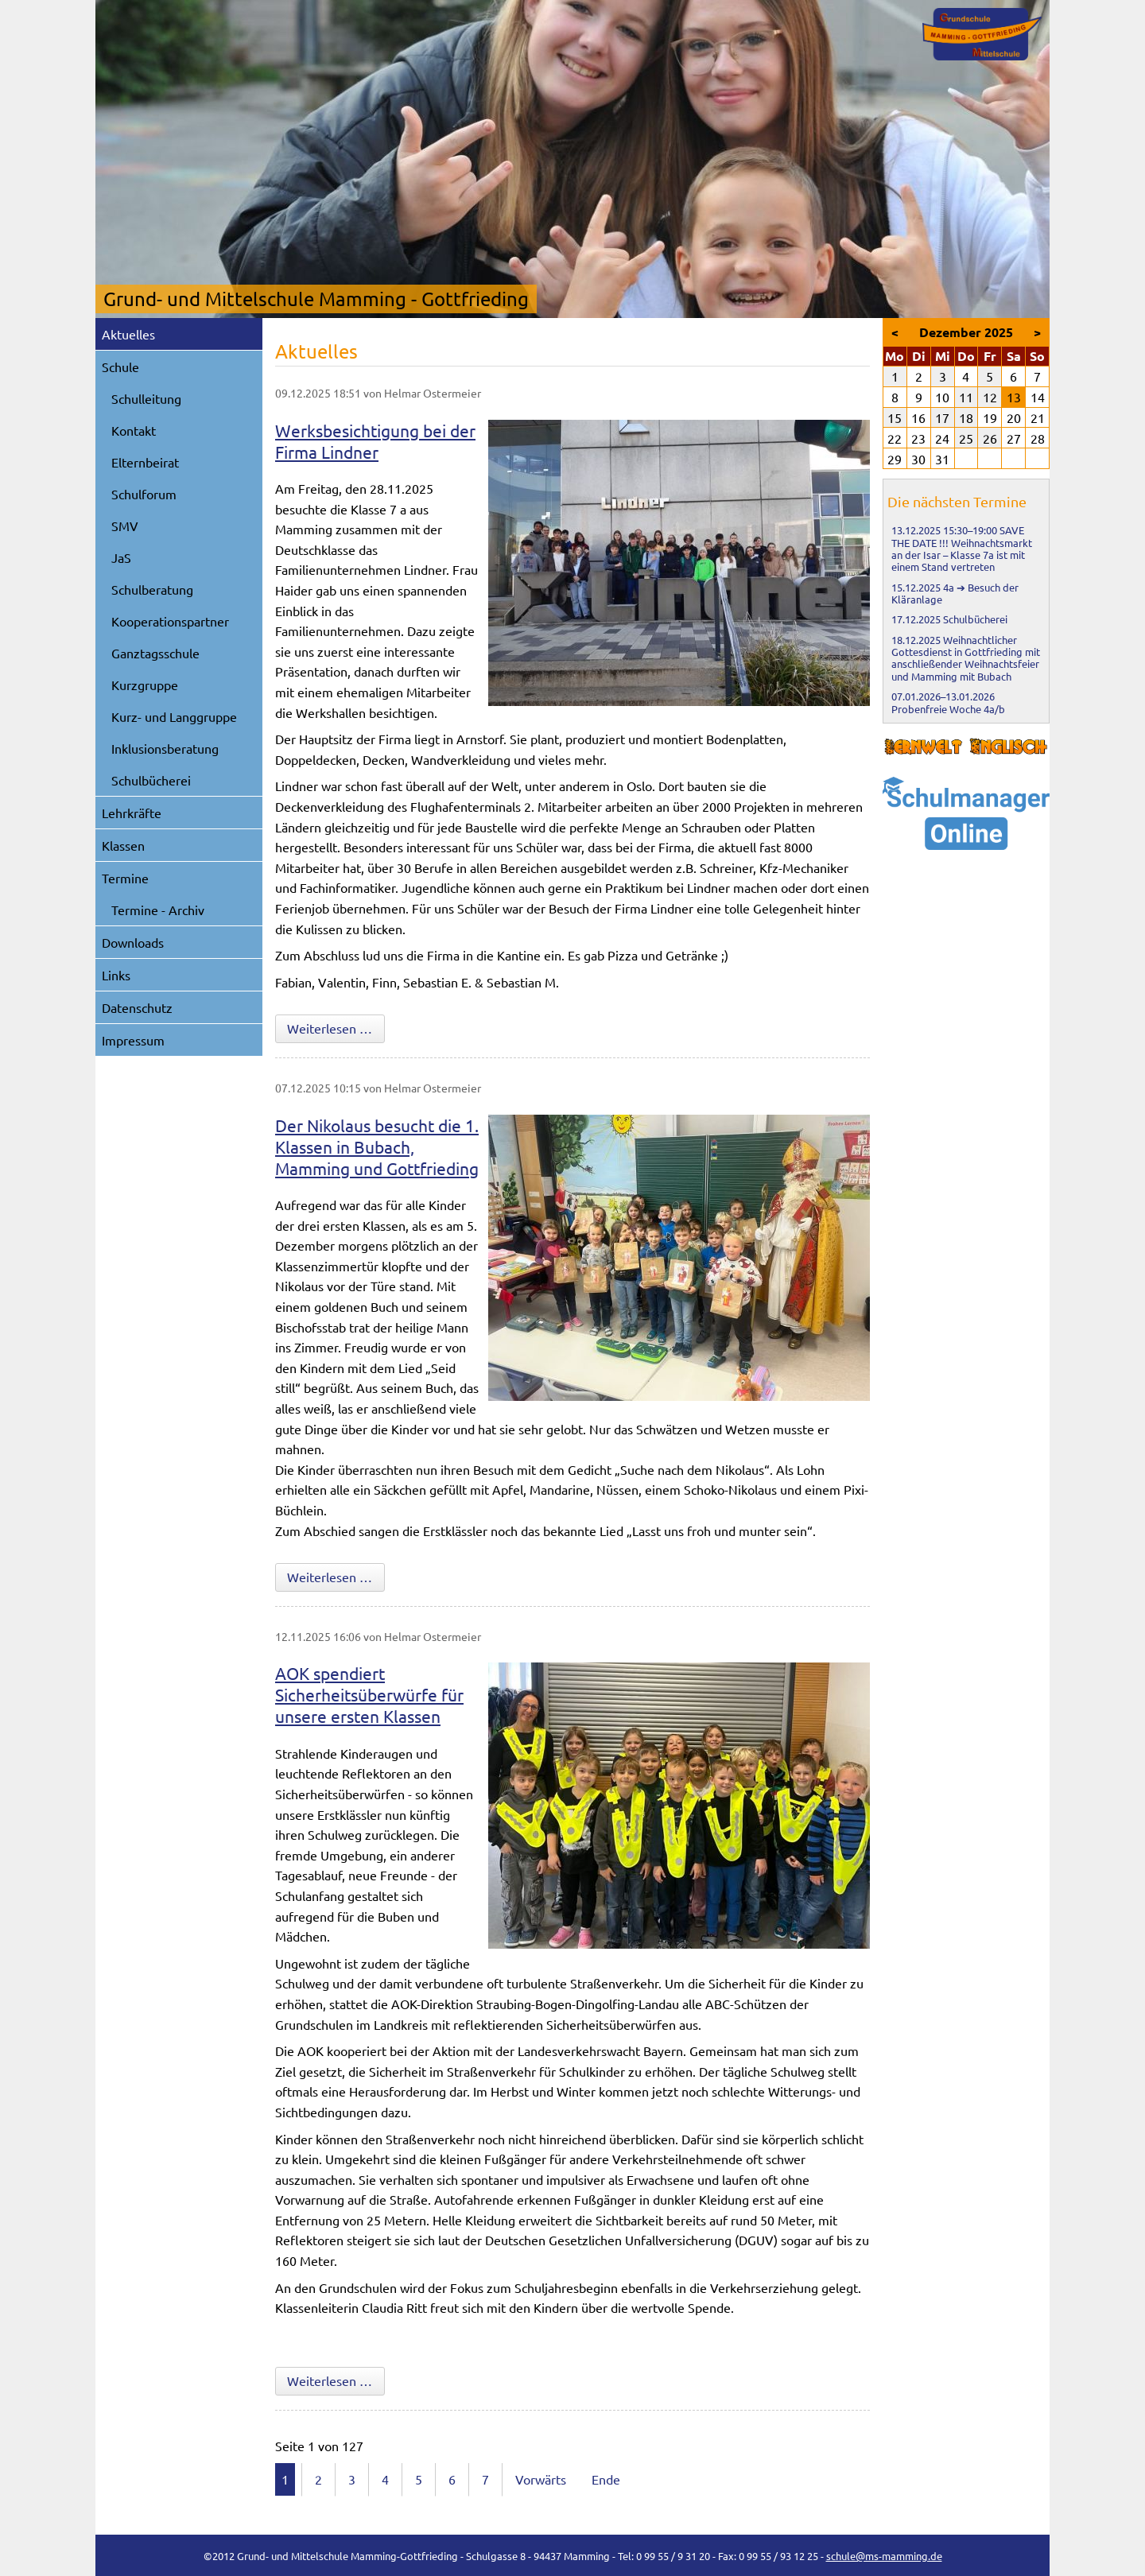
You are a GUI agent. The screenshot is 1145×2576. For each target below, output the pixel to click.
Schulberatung (152, 589)
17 (942, 417)
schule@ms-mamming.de (884, 2555)
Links (116, 975)
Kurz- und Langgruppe (174, 716)
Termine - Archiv (157, 910)
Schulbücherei (151, 780)
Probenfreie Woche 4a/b (948, 709)
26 (990, 438)
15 (894, 417)
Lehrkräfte (131, 813)
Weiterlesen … (336, 1027)
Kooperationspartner (170, 621)
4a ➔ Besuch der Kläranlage (955, 593)
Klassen (123, 845)
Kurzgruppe (144, 684)
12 (990, 397)
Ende (606, 2479)
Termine (125, 878)
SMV (124, 525)
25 (966, 438)
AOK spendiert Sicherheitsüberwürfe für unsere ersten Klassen (369, 1694)
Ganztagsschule (155, 653)
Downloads (133, 942)
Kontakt (133, 430)
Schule (120, 366)
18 (966, 417)
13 (1014, 397)
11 (966, 397)
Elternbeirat (145, 462)
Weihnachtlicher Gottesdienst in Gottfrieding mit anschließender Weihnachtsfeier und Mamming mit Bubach (965, 658)
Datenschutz (137, 1007)
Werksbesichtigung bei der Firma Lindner (375, 441)
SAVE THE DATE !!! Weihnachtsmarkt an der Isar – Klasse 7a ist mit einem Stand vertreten (961, 548)
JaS (121, 557)
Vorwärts (540, 2479)
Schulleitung (146, 398)
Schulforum (144, 494)
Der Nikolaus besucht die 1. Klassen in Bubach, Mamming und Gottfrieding (377, 1146)
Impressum (133, 1040)
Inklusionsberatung (165, 748)
